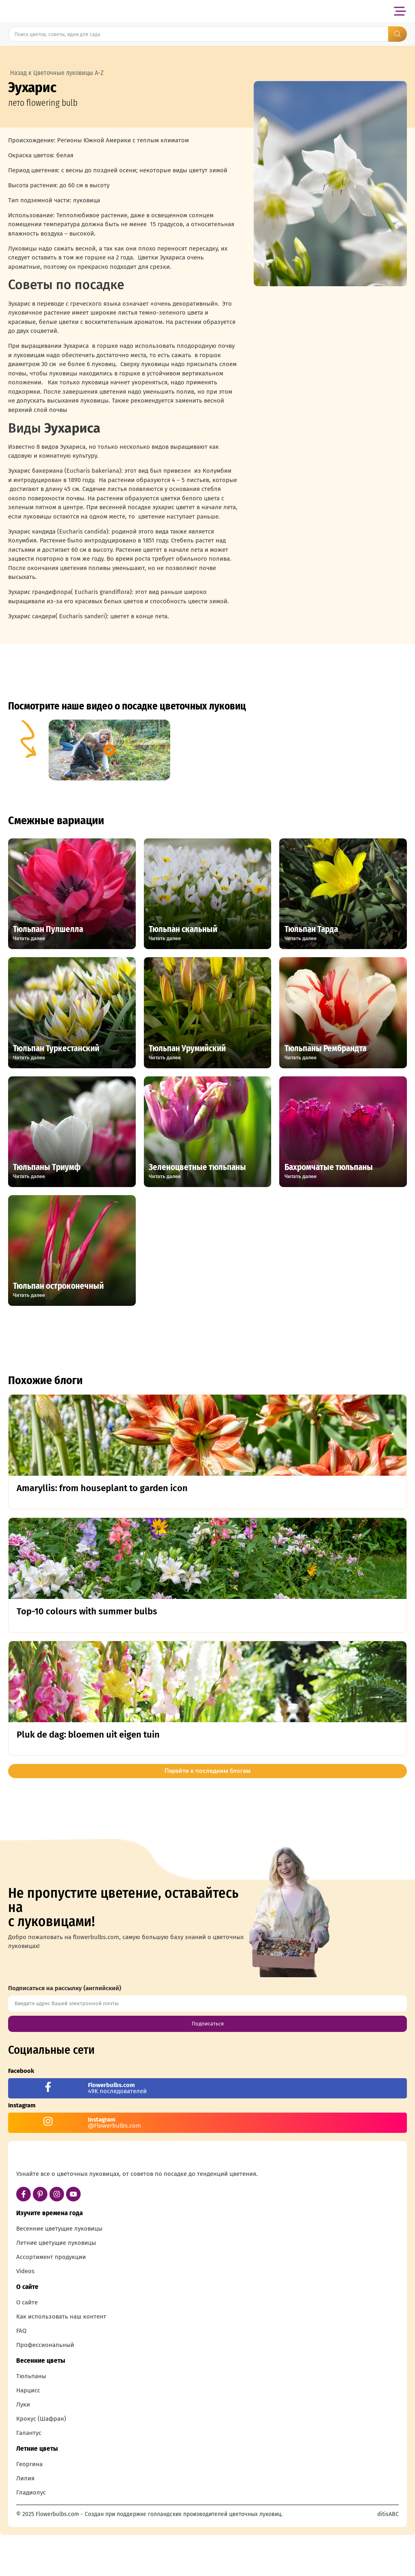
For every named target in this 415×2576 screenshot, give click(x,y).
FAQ (21, 2373)
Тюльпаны (31, 2419)
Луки (23, 2447)
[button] (400, 11)
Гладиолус (31, 2535)
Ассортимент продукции (51, 2300)
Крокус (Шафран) (41, 2461)
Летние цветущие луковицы (56, 2285)
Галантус (28, 2476)
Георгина (29, 2507)
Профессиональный (45, 2388)
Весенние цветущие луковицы (59, 2271)
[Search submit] (397, 34)
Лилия (25, 2521)
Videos (25, 2314)
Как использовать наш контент (61, 2359)
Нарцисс (28, 2433)
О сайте (27, 2345)
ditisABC (388, 2557)
